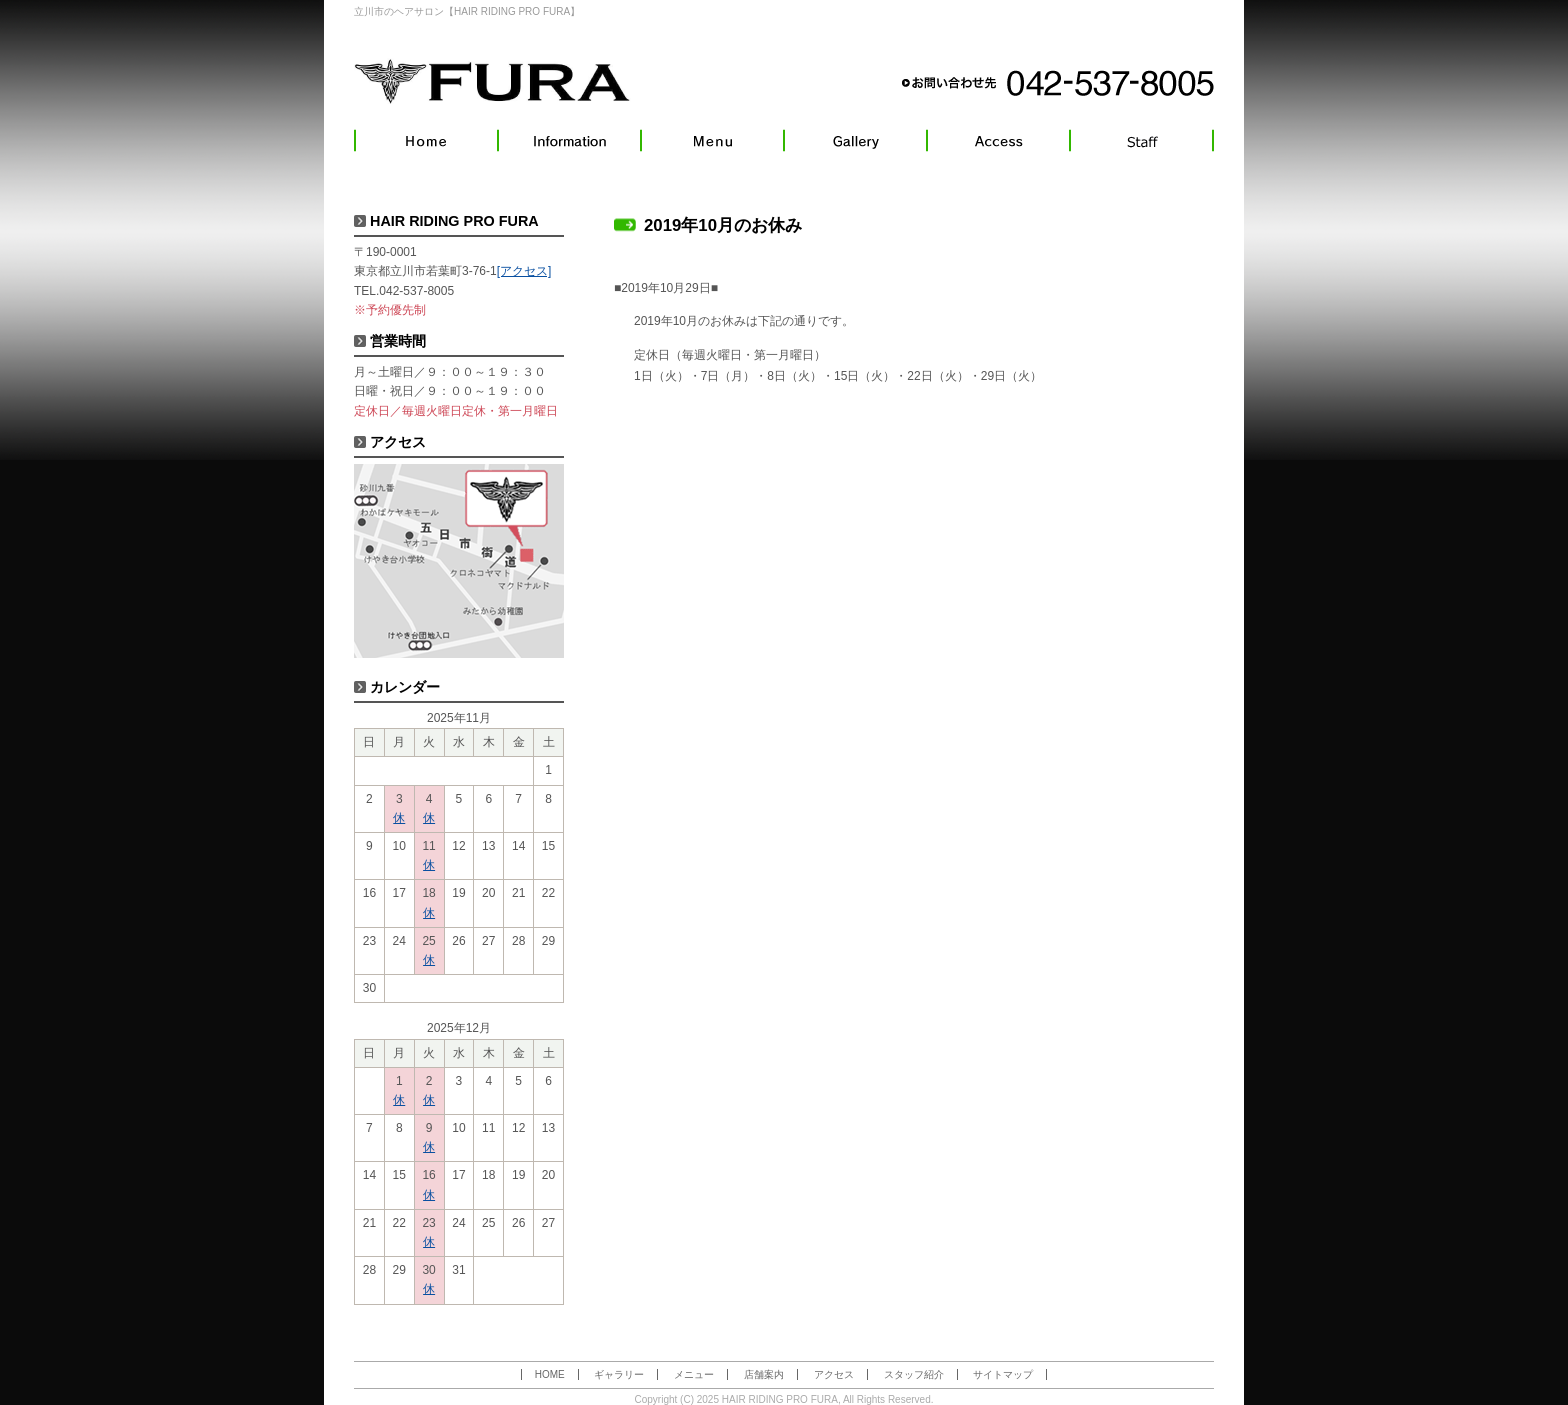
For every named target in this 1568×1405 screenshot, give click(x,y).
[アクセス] (524, 271)
